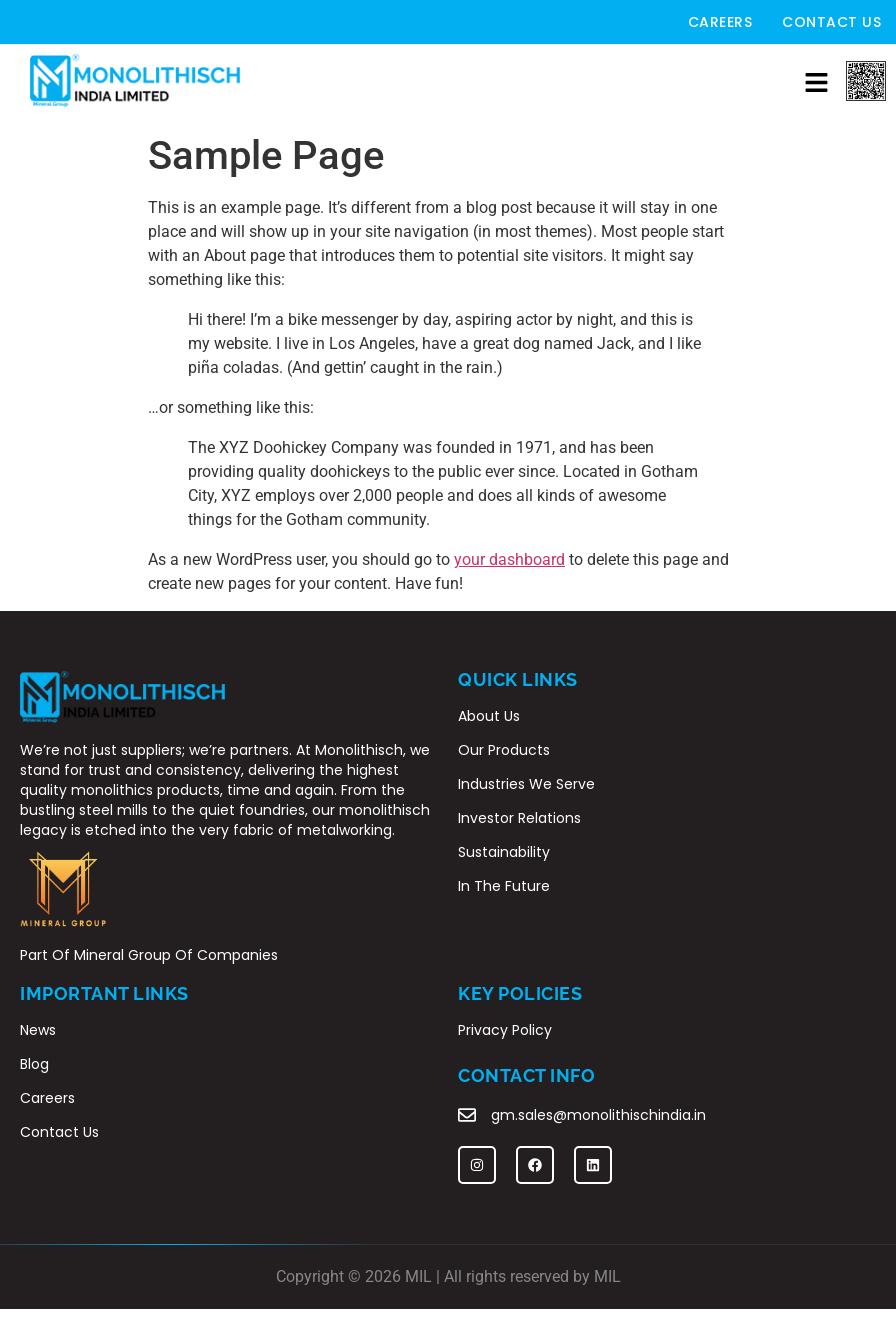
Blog (34, 1064)
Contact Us (831, 22)
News (38, 1030)
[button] (816, 84)
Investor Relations (519, 818)
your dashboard (509, 559)
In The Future (504, 886)
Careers (720, 22)
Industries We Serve (526, 784)
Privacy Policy (505, 1030)
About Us (489, 716)
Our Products (504, 750)
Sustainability (504, 852)
